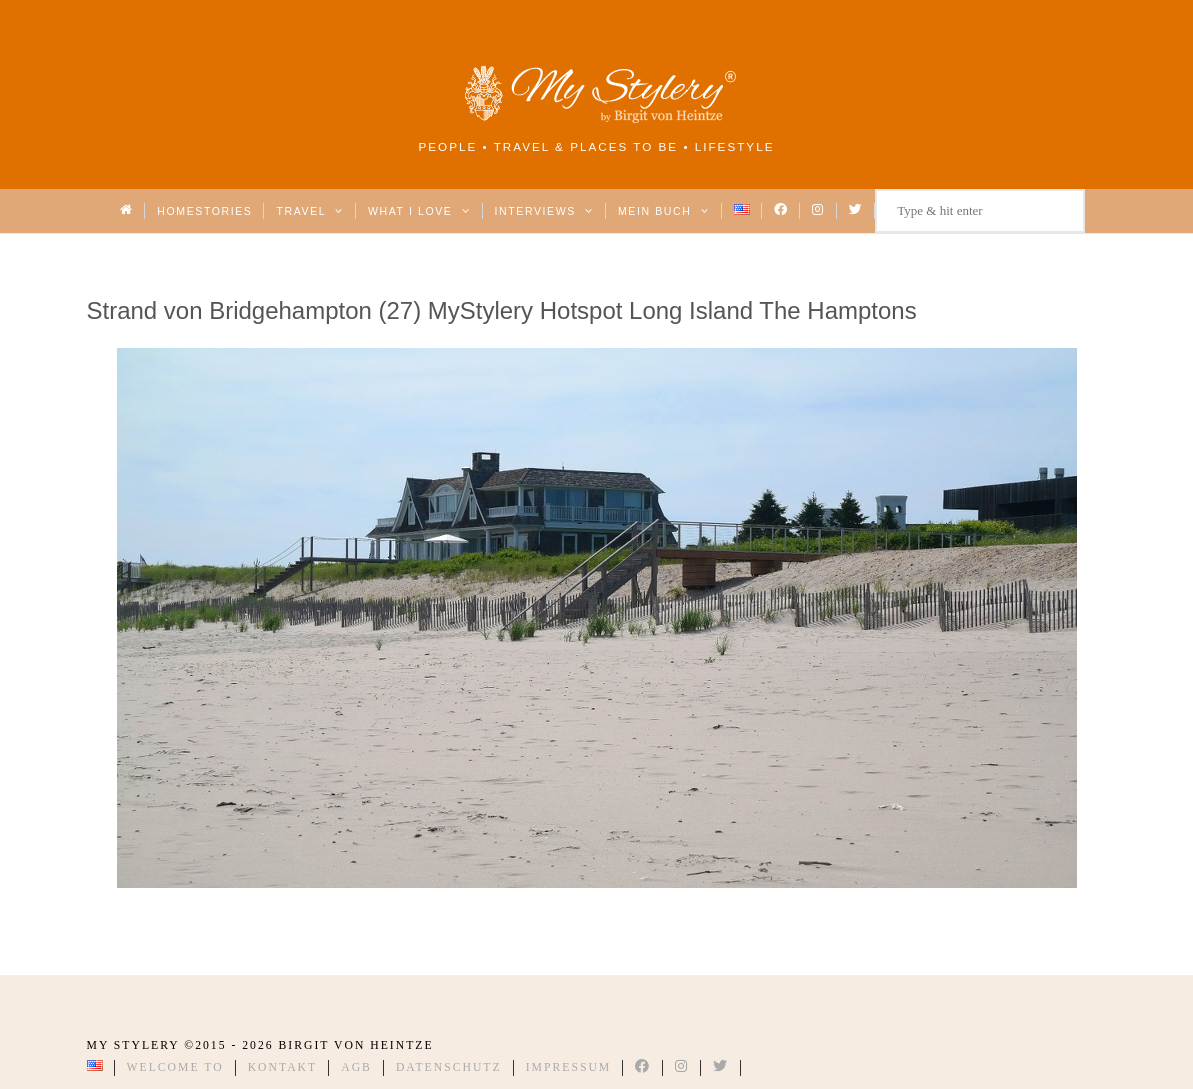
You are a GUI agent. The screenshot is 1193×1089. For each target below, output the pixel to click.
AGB (356, 1067)
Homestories (204, 211)
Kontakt (283, 1067)
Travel (309, 211)
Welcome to (175, 1067)
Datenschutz (449, 1067)
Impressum (569, 1067)
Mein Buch (664, 211)
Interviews (544, 211)
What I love (419, 211)
